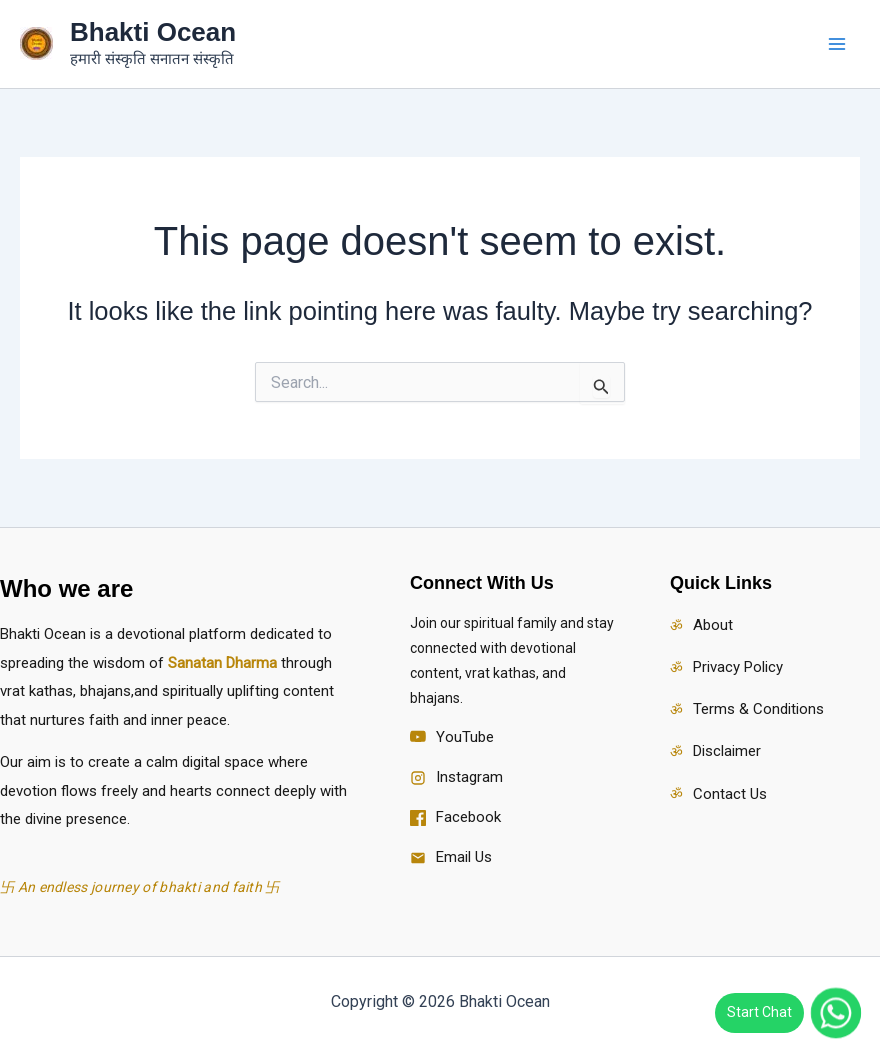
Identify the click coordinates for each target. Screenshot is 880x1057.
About (713, 625)
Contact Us (730, 794)
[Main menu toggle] (838, 44)
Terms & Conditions (758, 709)
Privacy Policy (738, 667)
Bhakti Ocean (153, 32)
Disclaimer (727, 751)
